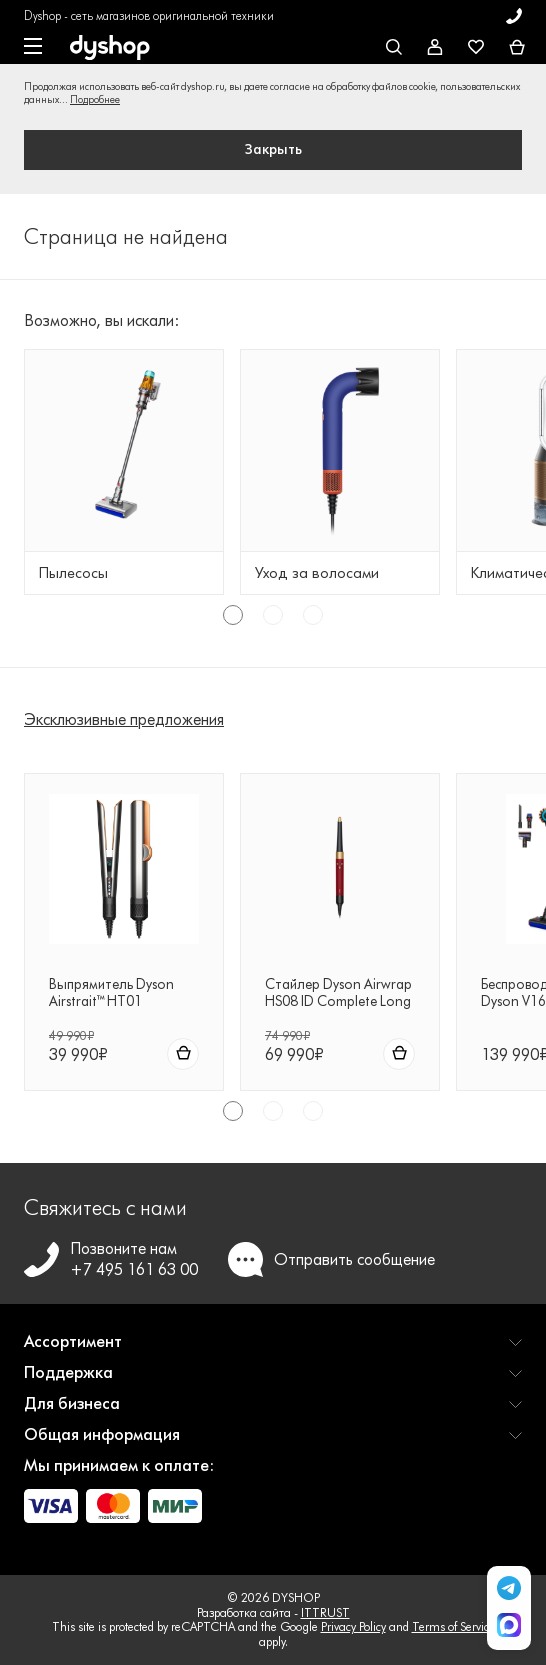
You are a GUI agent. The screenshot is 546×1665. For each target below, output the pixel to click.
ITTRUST (325, 1612)
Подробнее (95, 99)
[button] (273, 1349)
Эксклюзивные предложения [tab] (124, 719)
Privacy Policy (353, 1626)
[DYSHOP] (110, 48)
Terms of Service (453, 1626)
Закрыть (273, 149)
